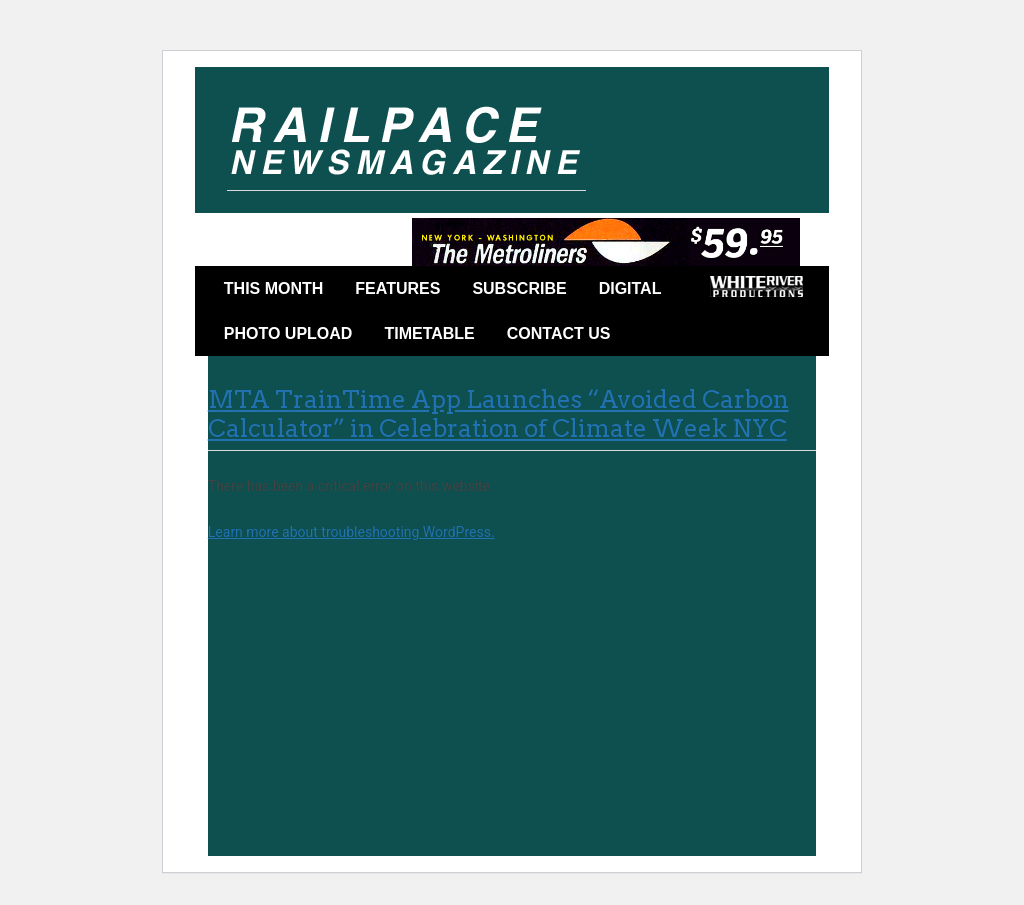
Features (397, 288)
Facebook (656, 337)
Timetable (429, 333)
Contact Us (559, 333)
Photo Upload (288, 333)
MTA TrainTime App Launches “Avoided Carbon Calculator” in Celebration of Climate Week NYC (498, 414)
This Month (274, 288)
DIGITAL (630, 288)
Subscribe (519, 288)
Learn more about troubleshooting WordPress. (351, 532)
